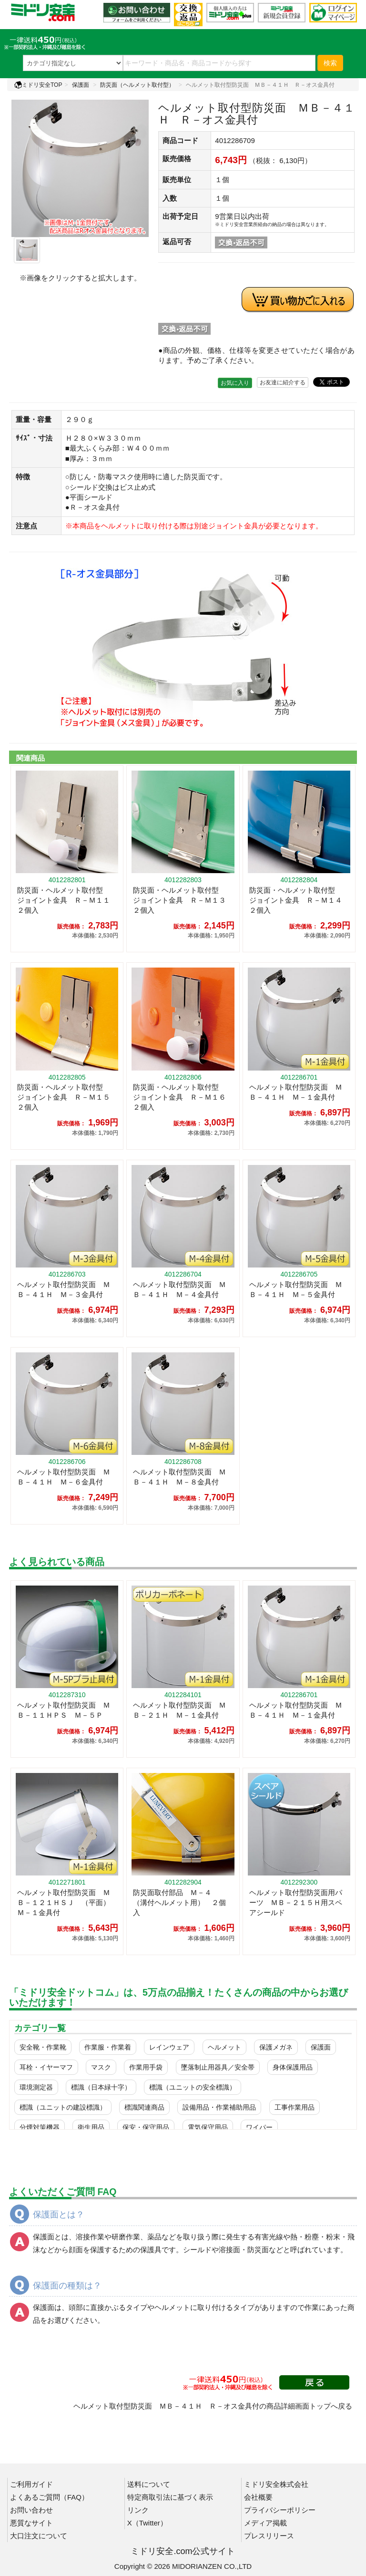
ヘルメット (224, 2047)
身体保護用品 (293, 2067)
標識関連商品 (144, 2107)
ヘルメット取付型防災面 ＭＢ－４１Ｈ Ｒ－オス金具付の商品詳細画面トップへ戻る (212, 2406)
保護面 (80, 85)
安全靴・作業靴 (43, 2047)
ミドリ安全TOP (38, 85)
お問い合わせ (31, 2510)
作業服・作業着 (107, 2047)
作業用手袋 (146, 2067)
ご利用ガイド (31, 2484)
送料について (148, 2484)
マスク (101, 2067)
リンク (138, 2510)
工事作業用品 (294, 2107)
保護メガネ (276, 2047)
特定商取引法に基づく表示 (170, 2497)
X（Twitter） (147, 2523)
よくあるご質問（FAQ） (49, 2497)
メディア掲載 (265, 2523)
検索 (330, 63)
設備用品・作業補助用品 (219, 2107)
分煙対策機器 (40, 2127)
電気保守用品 (208, 2127)
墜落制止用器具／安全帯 (217, 2067)
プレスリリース (269, 2536)
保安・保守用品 (145, 2127)
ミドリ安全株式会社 (276, 2484)
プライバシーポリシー (279, 2510)
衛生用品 (91, 2127)
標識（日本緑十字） (101, 2087)
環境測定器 (36, 2087)
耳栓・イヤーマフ (46, 2067)
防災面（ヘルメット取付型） (137, 85)
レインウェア (169, 2047)
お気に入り (235, 383)
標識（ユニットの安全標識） (192, 2087)
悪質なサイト (31, 2523)
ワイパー (259, 2127)
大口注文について (38, 2536)
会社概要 (258, 2497)
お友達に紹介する (282, 382)
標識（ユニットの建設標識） (63, 2107)
